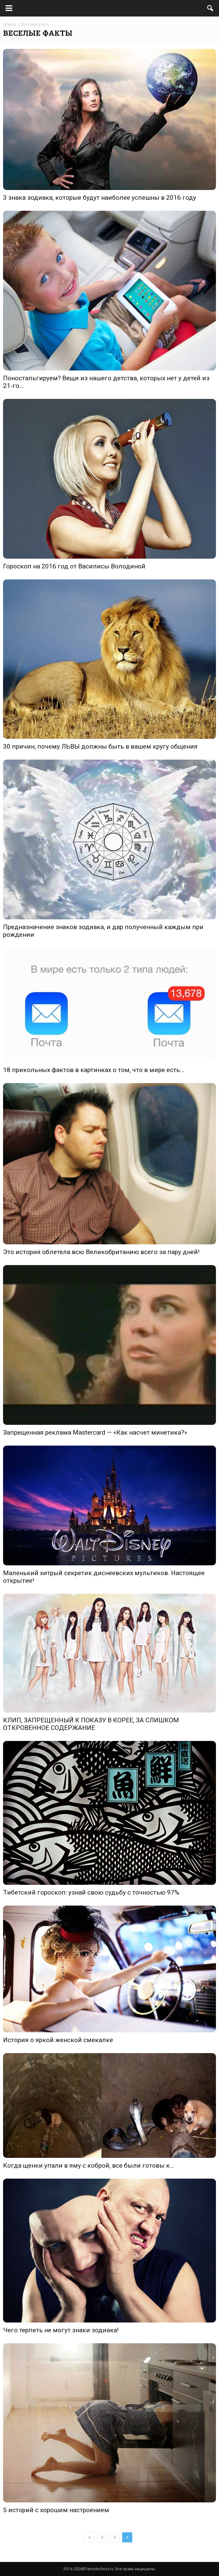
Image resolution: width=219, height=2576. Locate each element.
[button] (210, 8)
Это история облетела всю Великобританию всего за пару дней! (101, 1252)
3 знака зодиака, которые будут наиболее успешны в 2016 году (99, 197)
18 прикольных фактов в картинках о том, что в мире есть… (93, 1070)
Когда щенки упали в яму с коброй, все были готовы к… (88, 2165)
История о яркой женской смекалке (58, 2040)
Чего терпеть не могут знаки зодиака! (61, 2330)
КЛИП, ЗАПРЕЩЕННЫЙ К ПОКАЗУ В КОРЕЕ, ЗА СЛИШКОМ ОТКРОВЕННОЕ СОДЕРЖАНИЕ (91, 1724)
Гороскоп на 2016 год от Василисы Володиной (74, 566)
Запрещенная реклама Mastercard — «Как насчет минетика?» (95, 1432)
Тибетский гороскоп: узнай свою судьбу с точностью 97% (91, 1892)
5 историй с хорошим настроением (56, 2510)
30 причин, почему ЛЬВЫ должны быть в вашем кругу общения (100, 746)
